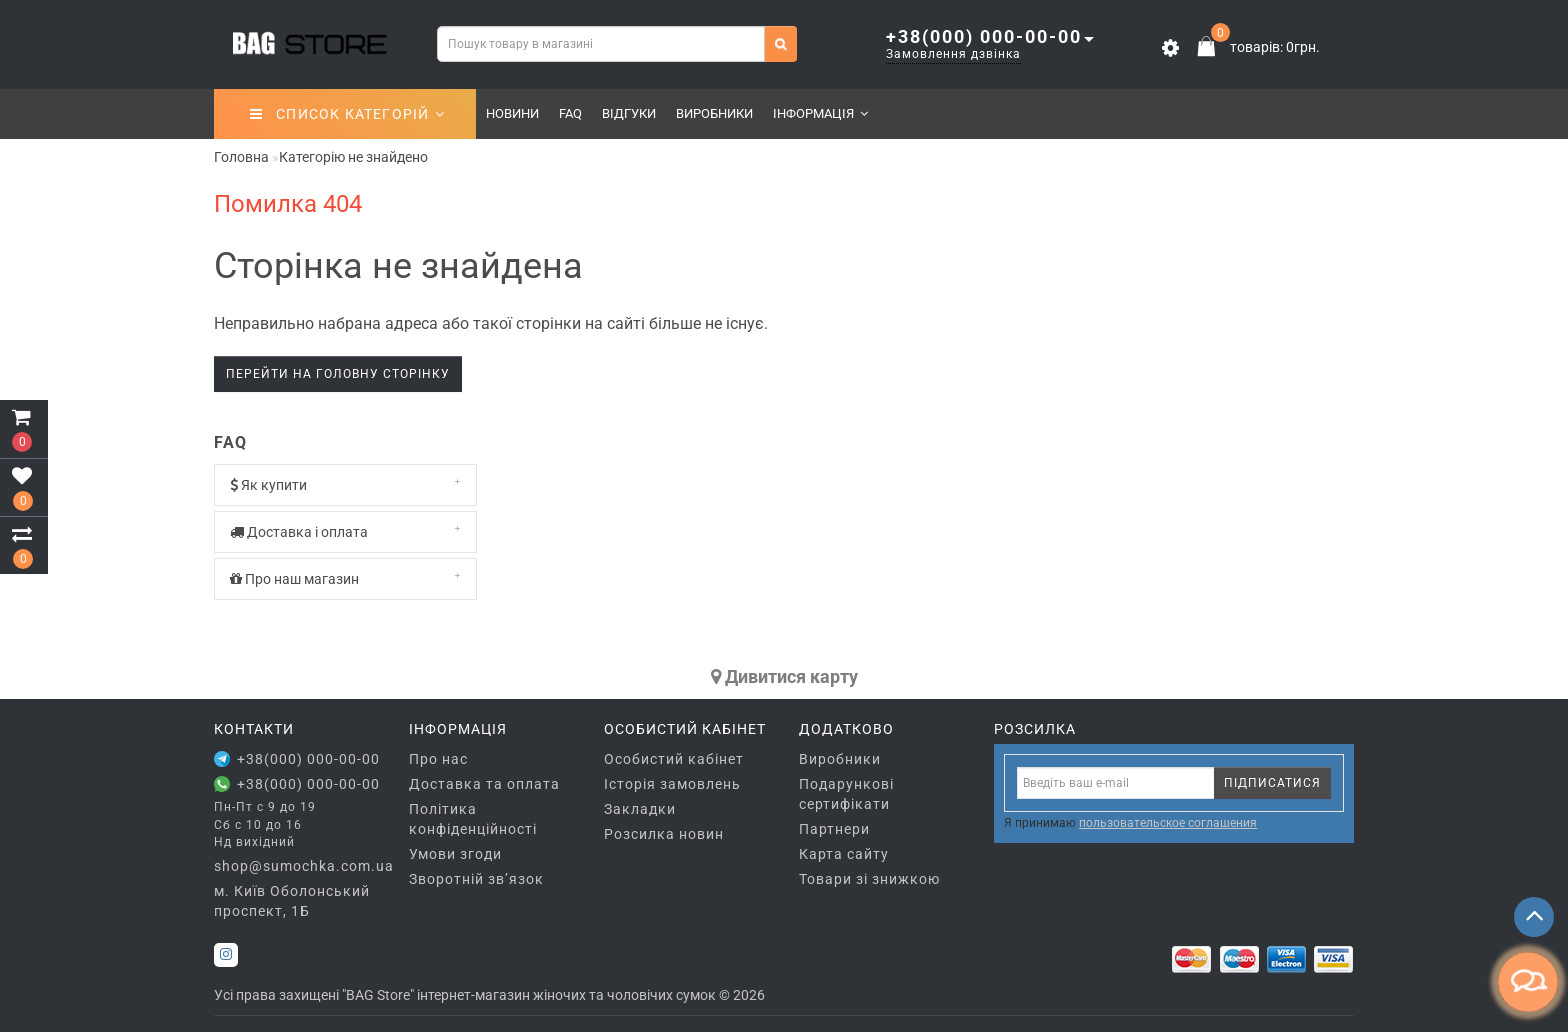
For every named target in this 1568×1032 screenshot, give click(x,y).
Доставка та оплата (484, 784)
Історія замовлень (672, 784)
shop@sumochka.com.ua (296, 866)
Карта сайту (844, 854)
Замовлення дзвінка (953, 54)
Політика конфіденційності (473, 819)
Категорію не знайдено (353, 157)
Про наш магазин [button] (345, 578)
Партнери (834, 829)
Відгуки (629, 113)
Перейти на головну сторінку (338, 374)
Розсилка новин (664, 834)
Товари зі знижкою (869, 879)
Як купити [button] (345, 484)
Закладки (640, 809)
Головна (241, 157)
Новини (512, 113)
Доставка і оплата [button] (345, 531)
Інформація (820, 113)
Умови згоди (455, 854)
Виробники (714, 113)
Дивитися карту (784, 676)
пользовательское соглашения (1168, 823)
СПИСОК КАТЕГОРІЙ (347, 114)
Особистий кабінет (674, 759)
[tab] (345, 485)
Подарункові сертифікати (846, 794)
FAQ (570, 113)
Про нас (438, 759)
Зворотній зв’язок (476, 879)
